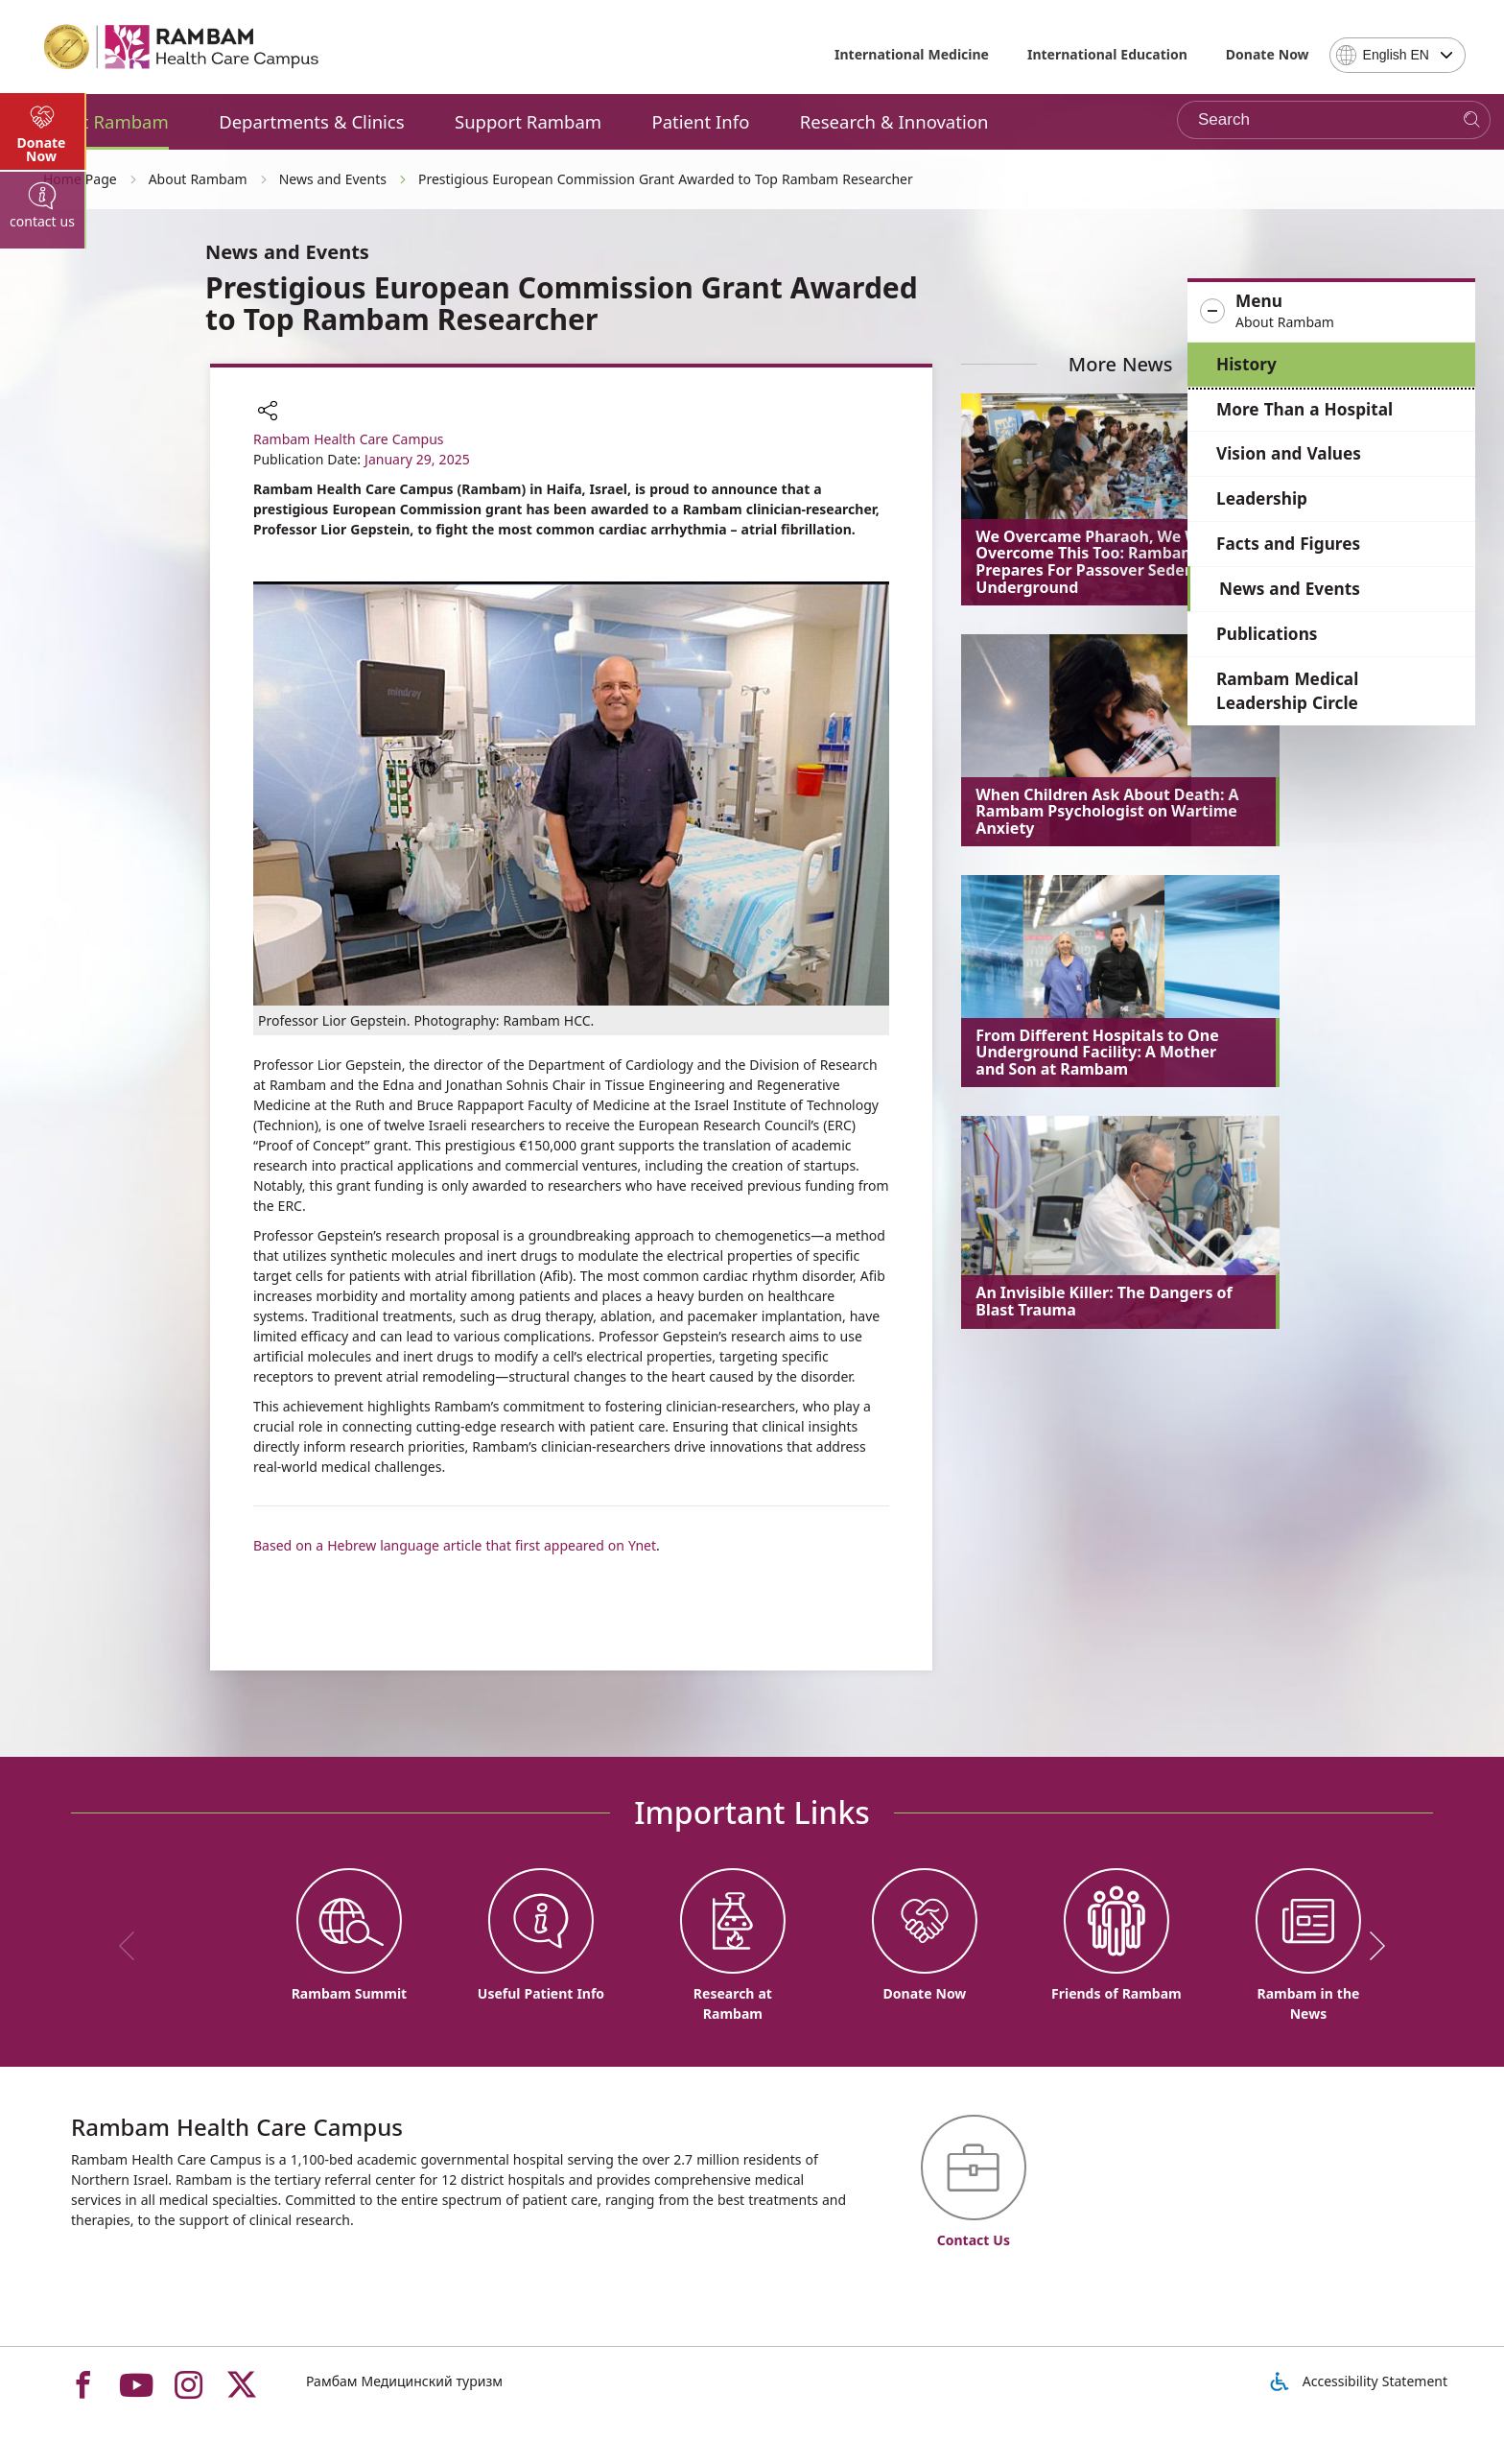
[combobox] (1397, 55)
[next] (1371, 1946)
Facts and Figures (1288, 544)
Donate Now (1267, 54)
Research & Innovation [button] (894, 121)
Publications (1266, 634)
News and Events (1289, 589)
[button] (1331, 312)
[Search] (1472, 120)
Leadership (1261, 498)
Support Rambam (528, 121)
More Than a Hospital (1304, 409)
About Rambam (103, 121)
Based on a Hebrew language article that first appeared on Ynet (454, 1545)
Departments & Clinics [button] (311, 121)
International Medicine (911, 54)
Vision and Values (1288, 453)
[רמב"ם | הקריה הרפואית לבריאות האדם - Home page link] (182, 47)
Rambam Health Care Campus (348, 439)
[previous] (133, 1946)
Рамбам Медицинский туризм (404, 2381)
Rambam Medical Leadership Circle (1287, 691)
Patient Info (701, 121)
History (1246, 364)
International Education (1107, 54)
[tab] (43, 518)
